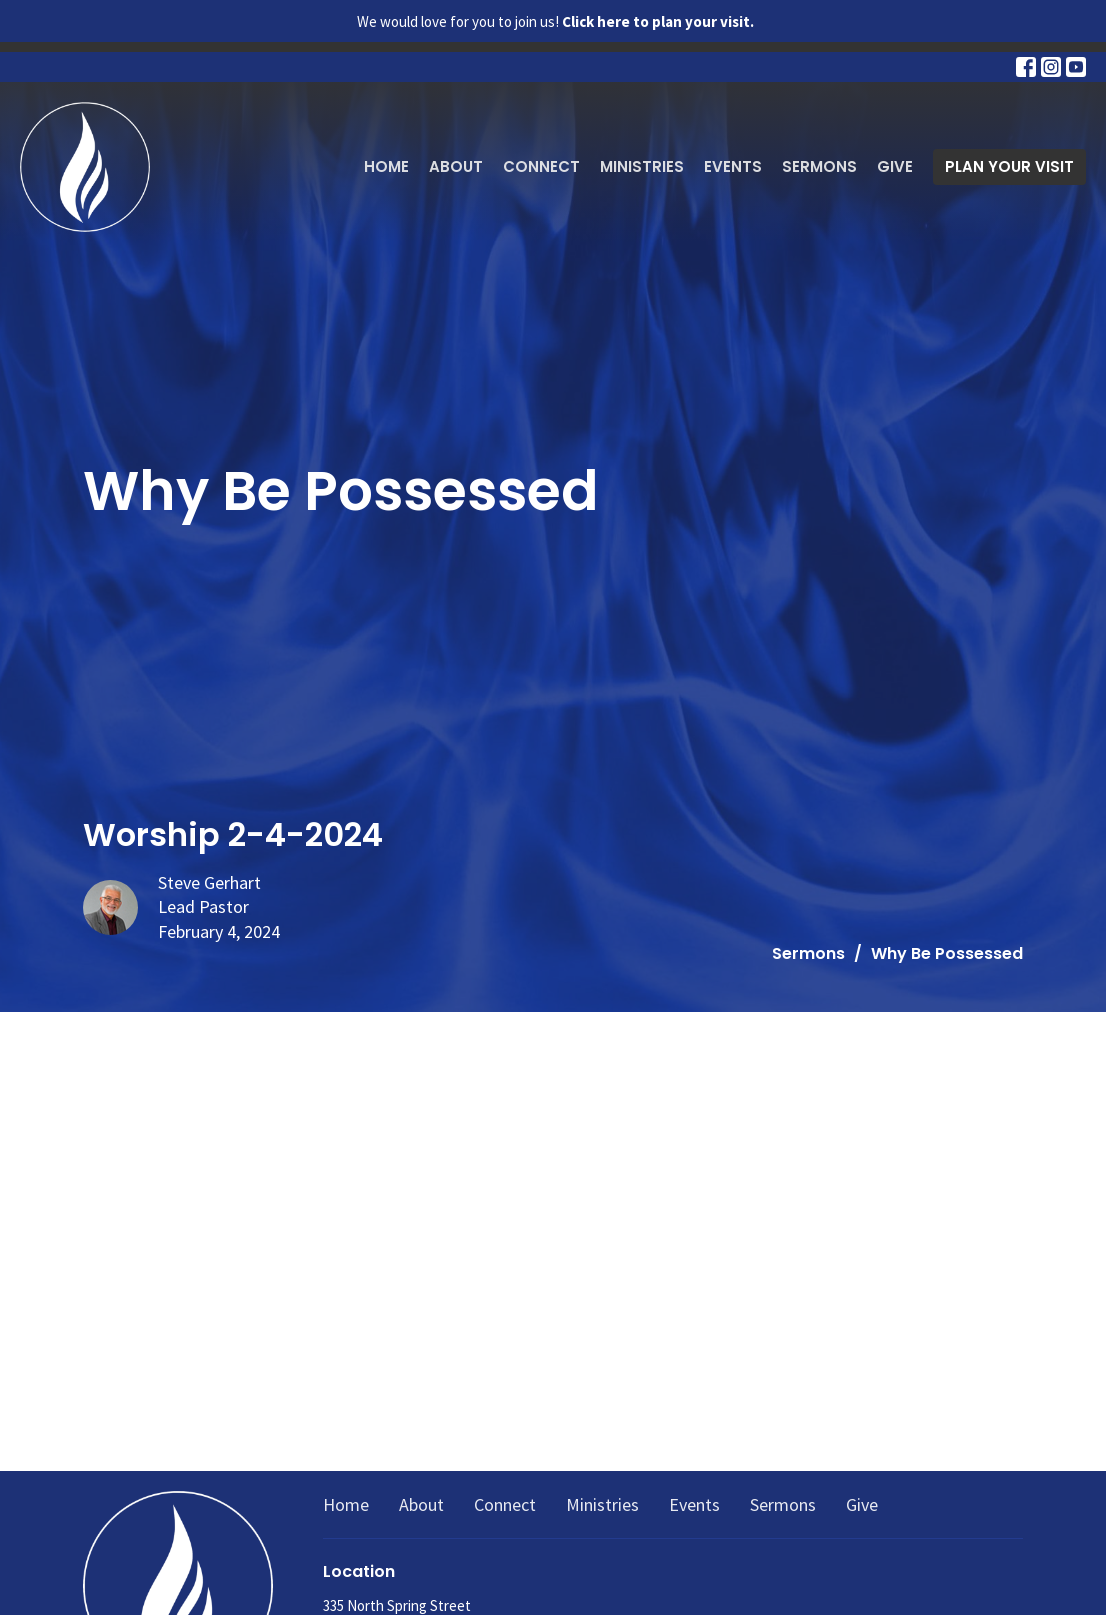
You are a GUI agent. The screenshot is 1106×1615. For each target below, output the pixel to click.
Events (733, 166)
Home (386, 166)
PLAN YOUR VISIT (1009, 166)
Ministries (642, 166)
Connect (541, 166)
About (456, 166)
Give (895, 166)
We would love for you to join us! (555, 21)
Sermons (819, 166)
